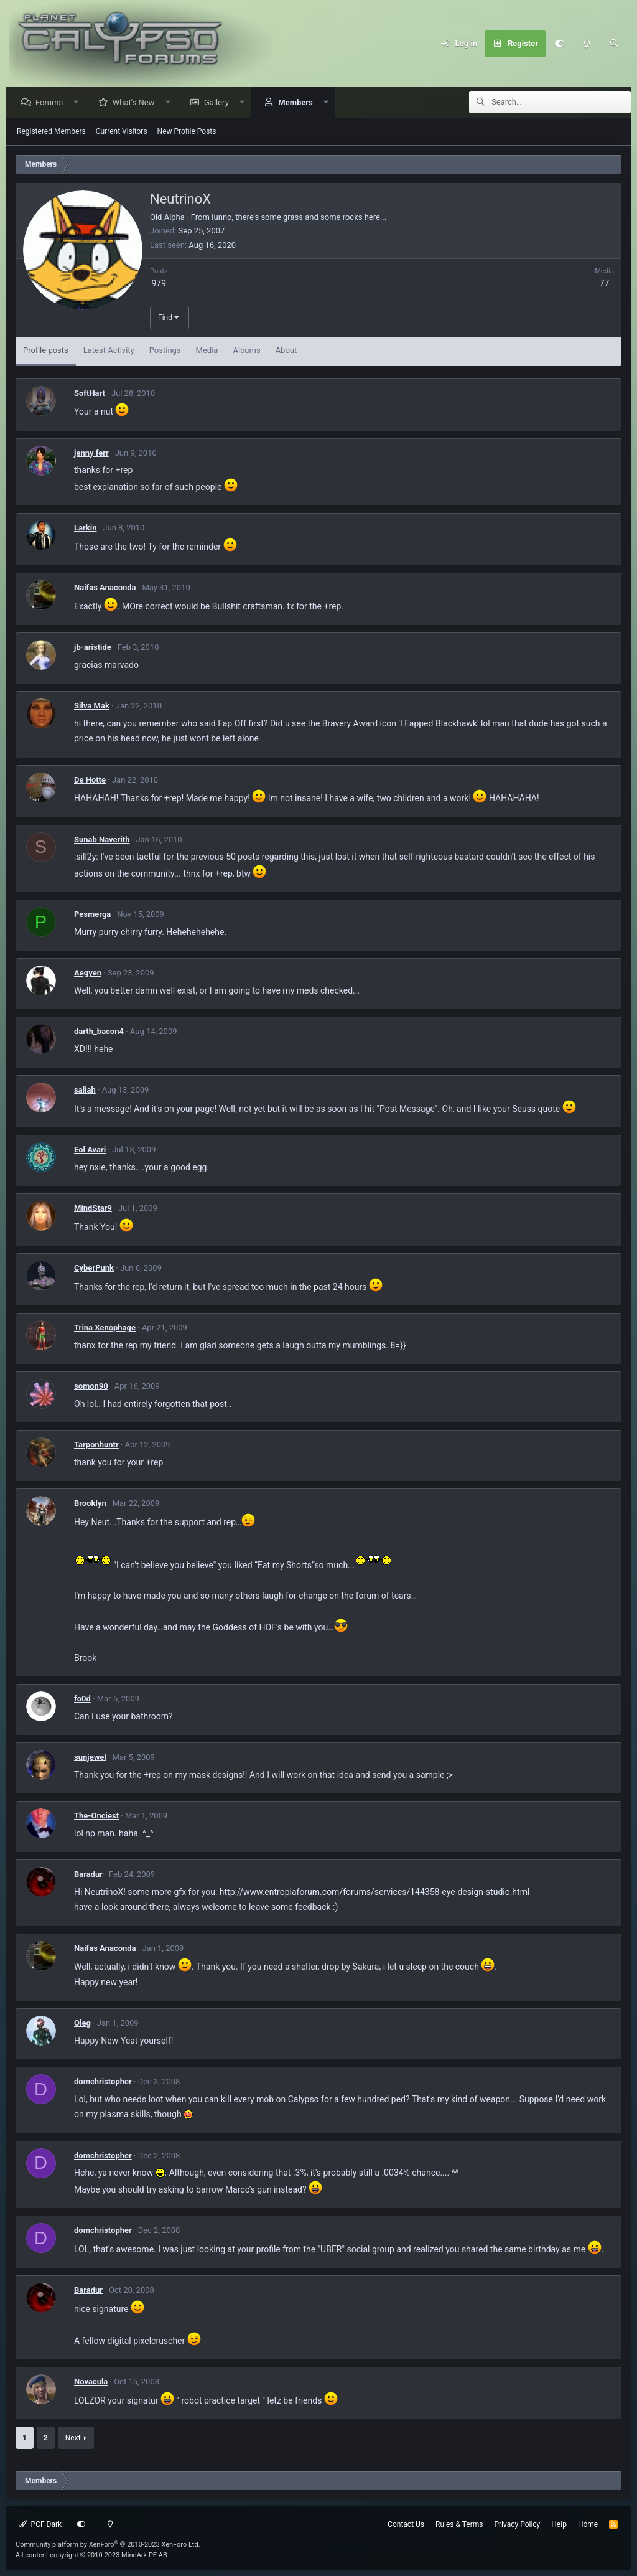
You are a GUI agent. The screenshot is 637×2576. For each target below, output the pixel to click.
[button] (79, 103)
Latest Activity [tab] (108, 350)
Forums (52, 103)
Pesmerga (92, 914)
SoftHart (89, 393)
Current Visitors (121, 132)
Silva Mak (91, 706)
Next (73, 2438)
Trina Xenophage (105, 1328)
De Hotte (90, 780)
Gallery (219, 103)
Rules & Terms (459, 2524)
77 (605, 284)
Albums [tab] (246, 350)
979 (158, 284)
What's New (137, 103)
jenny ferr (91, 453)
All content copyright (91, 2555)
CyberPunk (94, 1268)
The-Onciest (96, 1816)
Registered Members (51, 132)
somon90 (91, 1386)
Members (298, 103)
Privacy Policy (517, 2524)
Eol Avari (90, 1150)
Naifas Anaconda (105, 588)
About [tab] (286, 350)
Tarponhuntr (96, 1445)
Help (559, 2524)
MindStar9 (93, 1208)
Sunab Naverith (102, 840)
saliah (85, 1090)
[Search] (614, 43)
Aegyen (87, 973)
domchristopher (103, 2082)
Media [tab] (207, 350)
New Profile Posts (186, 132)
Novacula (91, 2382)
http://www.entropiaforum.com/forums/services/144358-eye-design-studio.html (375, 1892)
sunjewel (90, 1757)
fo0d (82, 1699)
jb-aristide (92, 647)
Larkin (85, 528)
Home (588, 2524)
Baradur (88, 1874)
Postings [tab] (165, 350)
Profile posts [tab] (45, 350)
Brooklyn (90, 1503)
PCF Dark (40, 2524)
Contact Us (406, 2524)
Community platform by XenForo (108, 2545)
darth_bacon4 (99, 1032)
